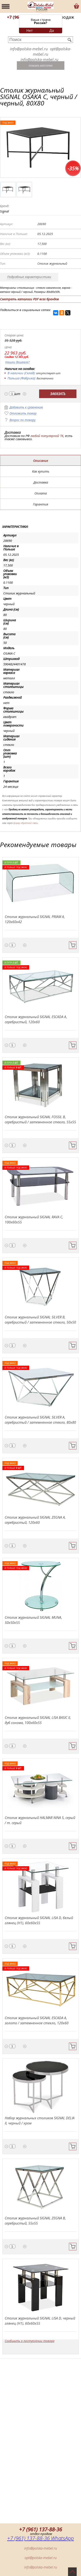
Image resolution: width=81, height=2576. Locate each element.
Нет (29, 30)
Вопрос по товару (22, 420)
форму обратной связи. (25, 823)
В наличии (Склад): (21, 373)
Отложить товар (23, 413)
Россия (41, 9)
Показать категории (40, 65)
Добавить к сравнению (26, 407)
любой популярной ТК (46, 436)
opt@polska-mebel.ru (41, 2558)
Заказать (57, 393)
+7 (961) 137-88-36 (40, 2529)
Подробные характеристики (29, 277)
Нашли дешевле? (17, 362)
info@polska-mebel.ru (29, 48)
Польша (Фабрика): (22, 378)
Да (51, 30)
